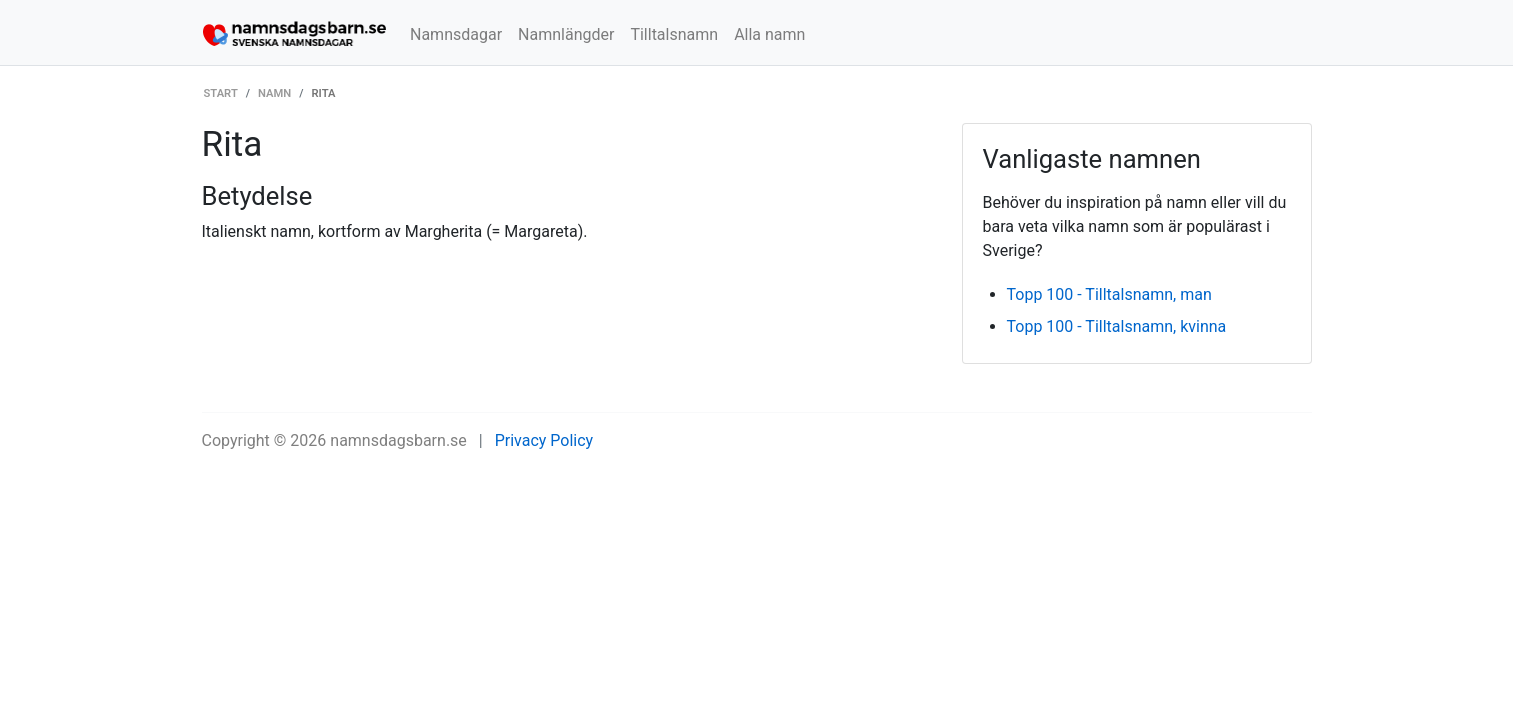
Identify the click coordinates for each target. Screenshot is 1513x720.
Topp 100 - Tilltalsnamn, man (1109, 294)
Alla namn (769, 34)
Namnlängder (566, 34)
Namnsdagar (456, 34)
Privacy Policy (544, 440)
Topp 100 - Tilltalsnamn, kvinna (1117, 326)
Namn (274, 93)
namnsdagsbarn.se (398, 440)
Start (221, 93)
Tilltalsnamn (674, 34)
